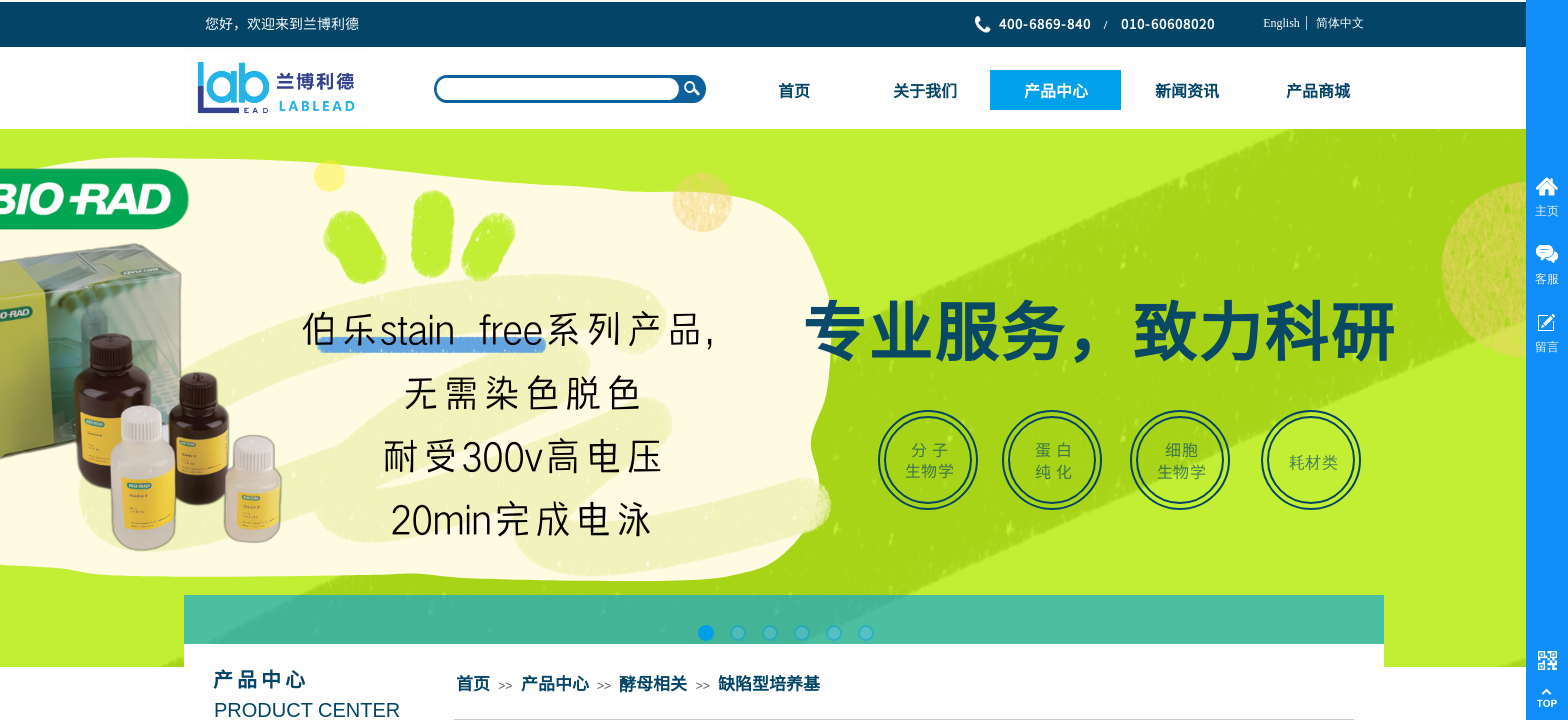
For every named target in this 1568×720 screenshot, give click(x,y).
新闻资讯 (1187, 90)
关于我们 (925, 90)
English (1281, 23)
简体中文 (1340, 23)
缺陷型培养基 (769, 682)
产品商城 (1318, 90)
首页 (794, 90)
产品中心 (1056, 90)
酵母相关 (653, 682)
